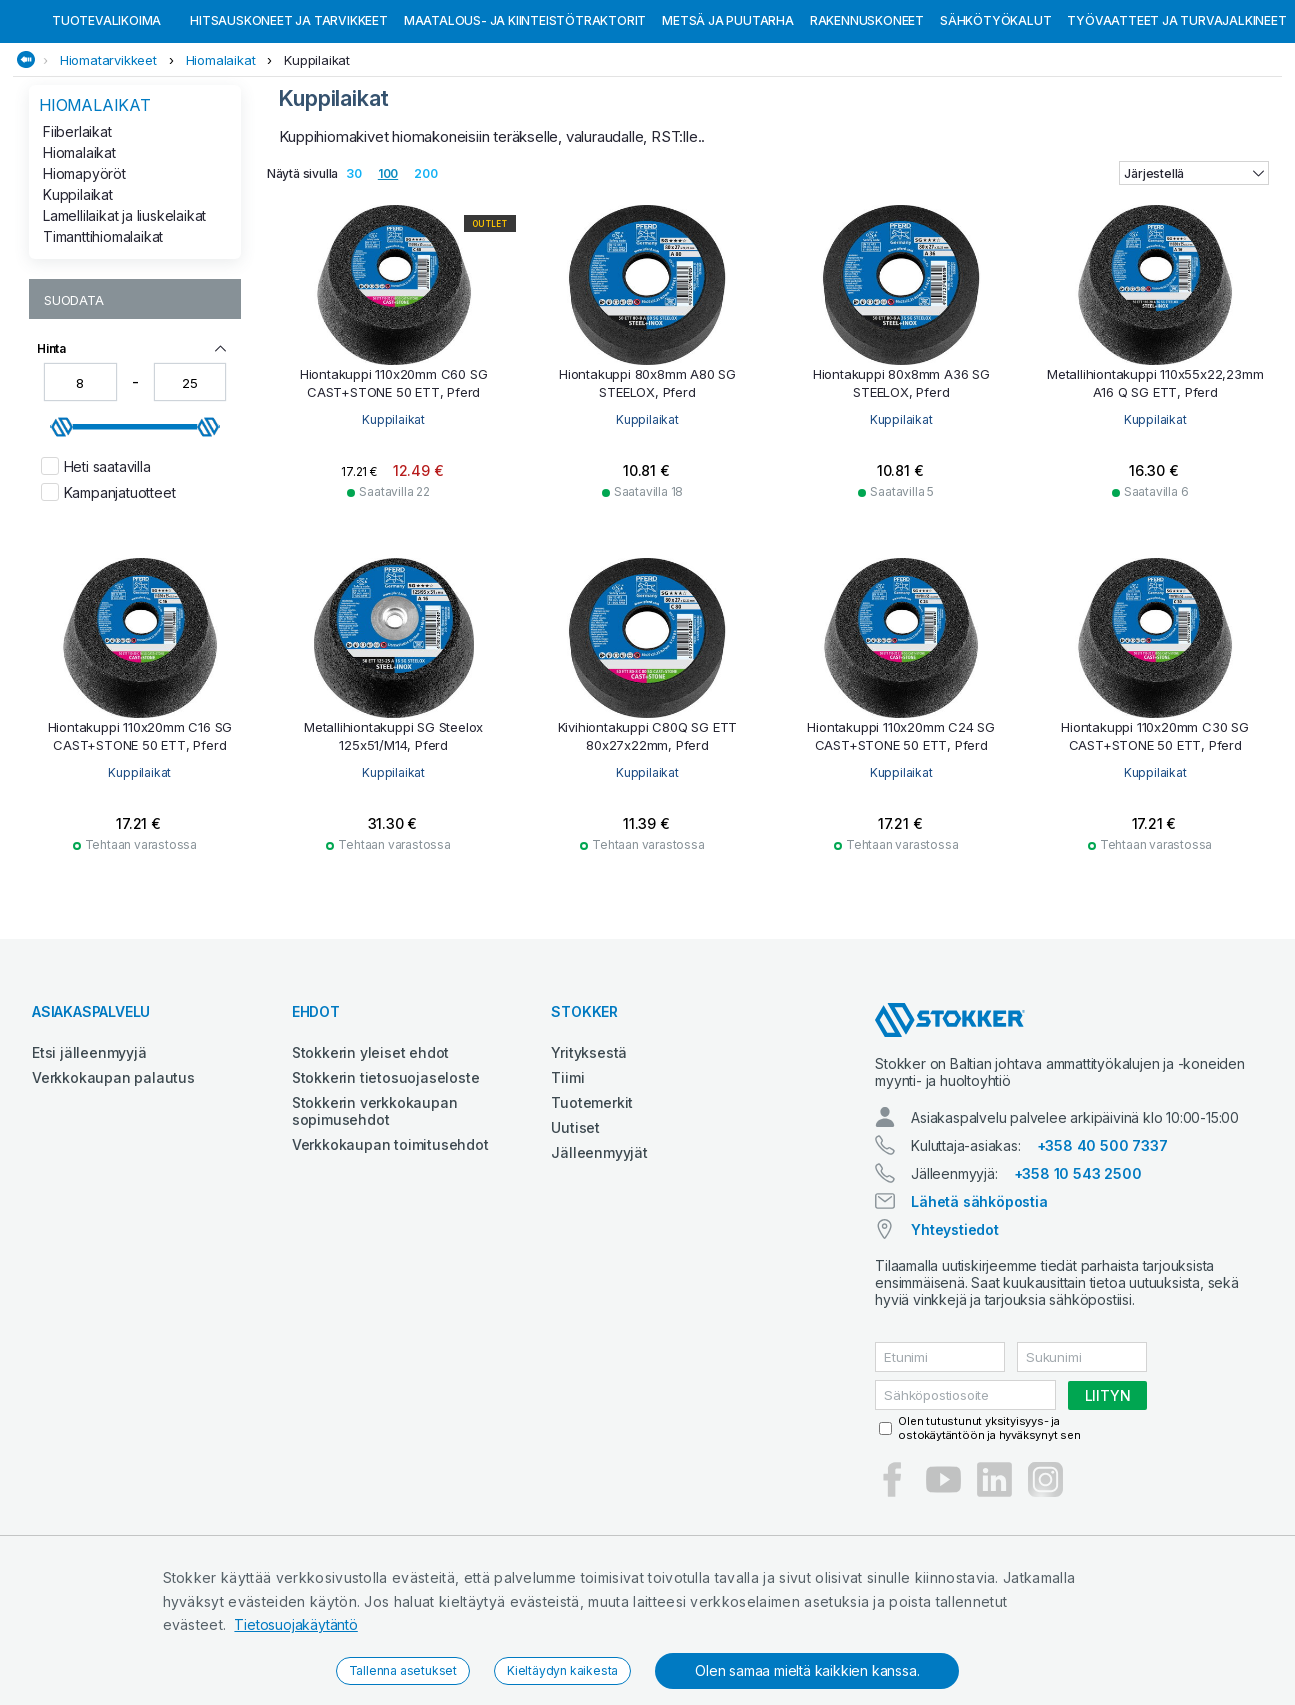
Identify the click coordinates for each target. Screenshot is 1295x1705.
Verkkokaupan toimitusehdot (390, 1247)
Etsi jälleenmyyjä (89, 1155)
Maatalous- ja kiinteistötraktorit (525, 123)
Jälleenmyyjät (599, 1255)
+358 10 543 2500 (1078, 1276)
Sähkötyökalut (995, 123)
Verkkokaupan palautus (113, 1180)
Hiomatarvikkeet (108, 163)
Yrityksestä (589, 1155)
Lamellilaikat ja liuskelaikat (124, 318)
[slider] (62, 530)
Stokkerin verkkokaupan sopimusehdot (375, 1214)
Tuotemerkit (592, 1205)
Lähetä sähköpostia (979, 1304)
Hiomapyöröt (84, 276)
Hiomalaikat (221, 163)
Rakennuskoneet (867, 123)
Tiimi (567, 1180)
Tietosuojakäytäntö (295, 1624)
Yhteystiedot (955, 1332)
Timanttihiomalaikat (103, 339)
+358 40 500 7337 (1102, 1248)
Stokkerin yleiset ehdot (370, 1155)
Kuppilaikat (317, 163)
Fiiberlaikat (77, 234)
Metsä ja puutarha (728, 123)
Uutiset (575, 1230)
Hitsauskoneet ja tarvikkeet (289, 123)
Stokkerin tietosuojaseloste (386, 1180)
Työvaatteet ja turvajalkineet (1176, 123)
